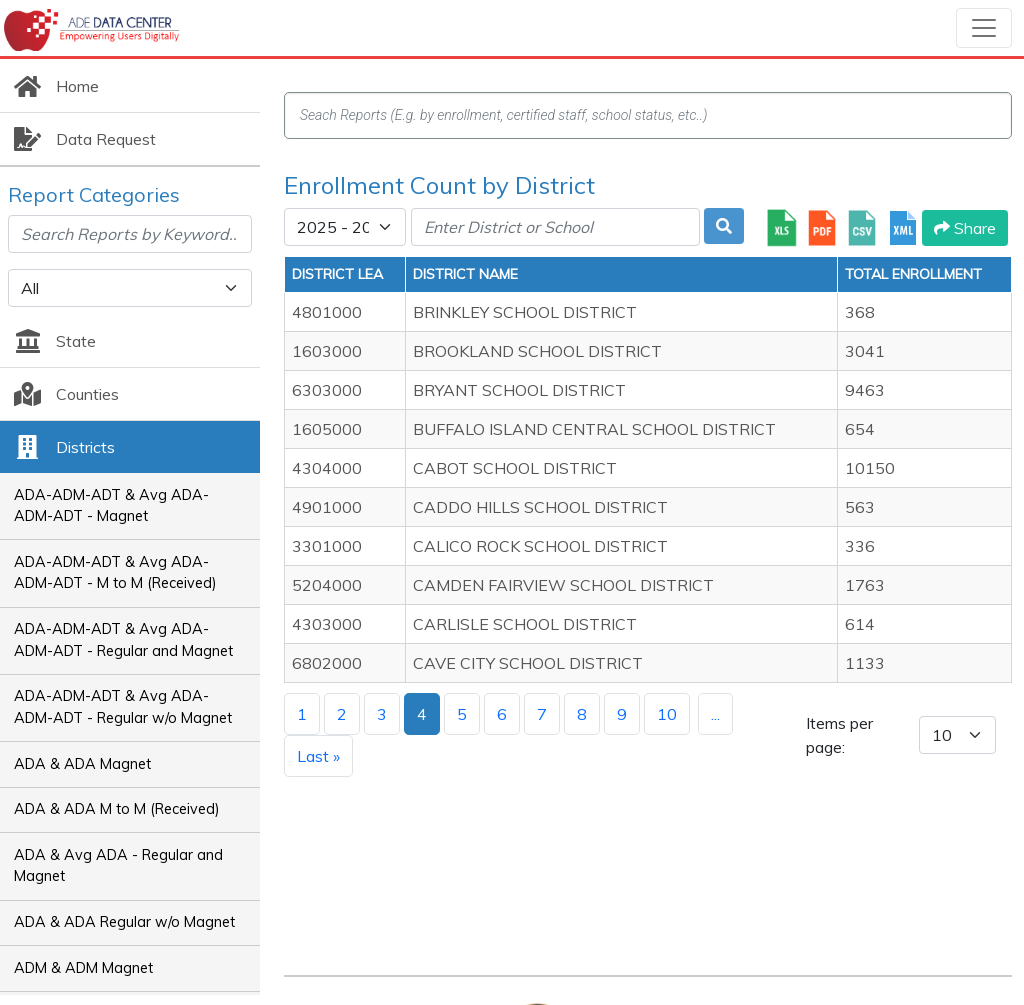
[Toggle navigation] (984, 28)
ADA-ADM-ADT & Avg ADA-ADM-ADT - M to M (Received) (115, 573)
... (715, 714)
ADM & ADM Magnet (83, 968)
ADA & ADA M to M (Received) (117, 809)
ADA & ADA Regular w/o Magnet (124, 922)
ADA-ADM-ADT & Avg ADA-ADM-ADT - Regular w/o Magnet (123, 707)
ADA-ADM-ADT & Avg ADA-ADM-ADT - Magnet (111, 506)
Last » (318, 756)
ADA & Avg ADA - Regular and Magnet (118, 866)
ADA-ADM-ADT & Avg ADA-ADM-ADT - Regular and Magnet (123, 640)
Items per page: (839, 735)
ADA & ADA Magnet (82, 764)
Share (965, 228)
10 (667, 714)
